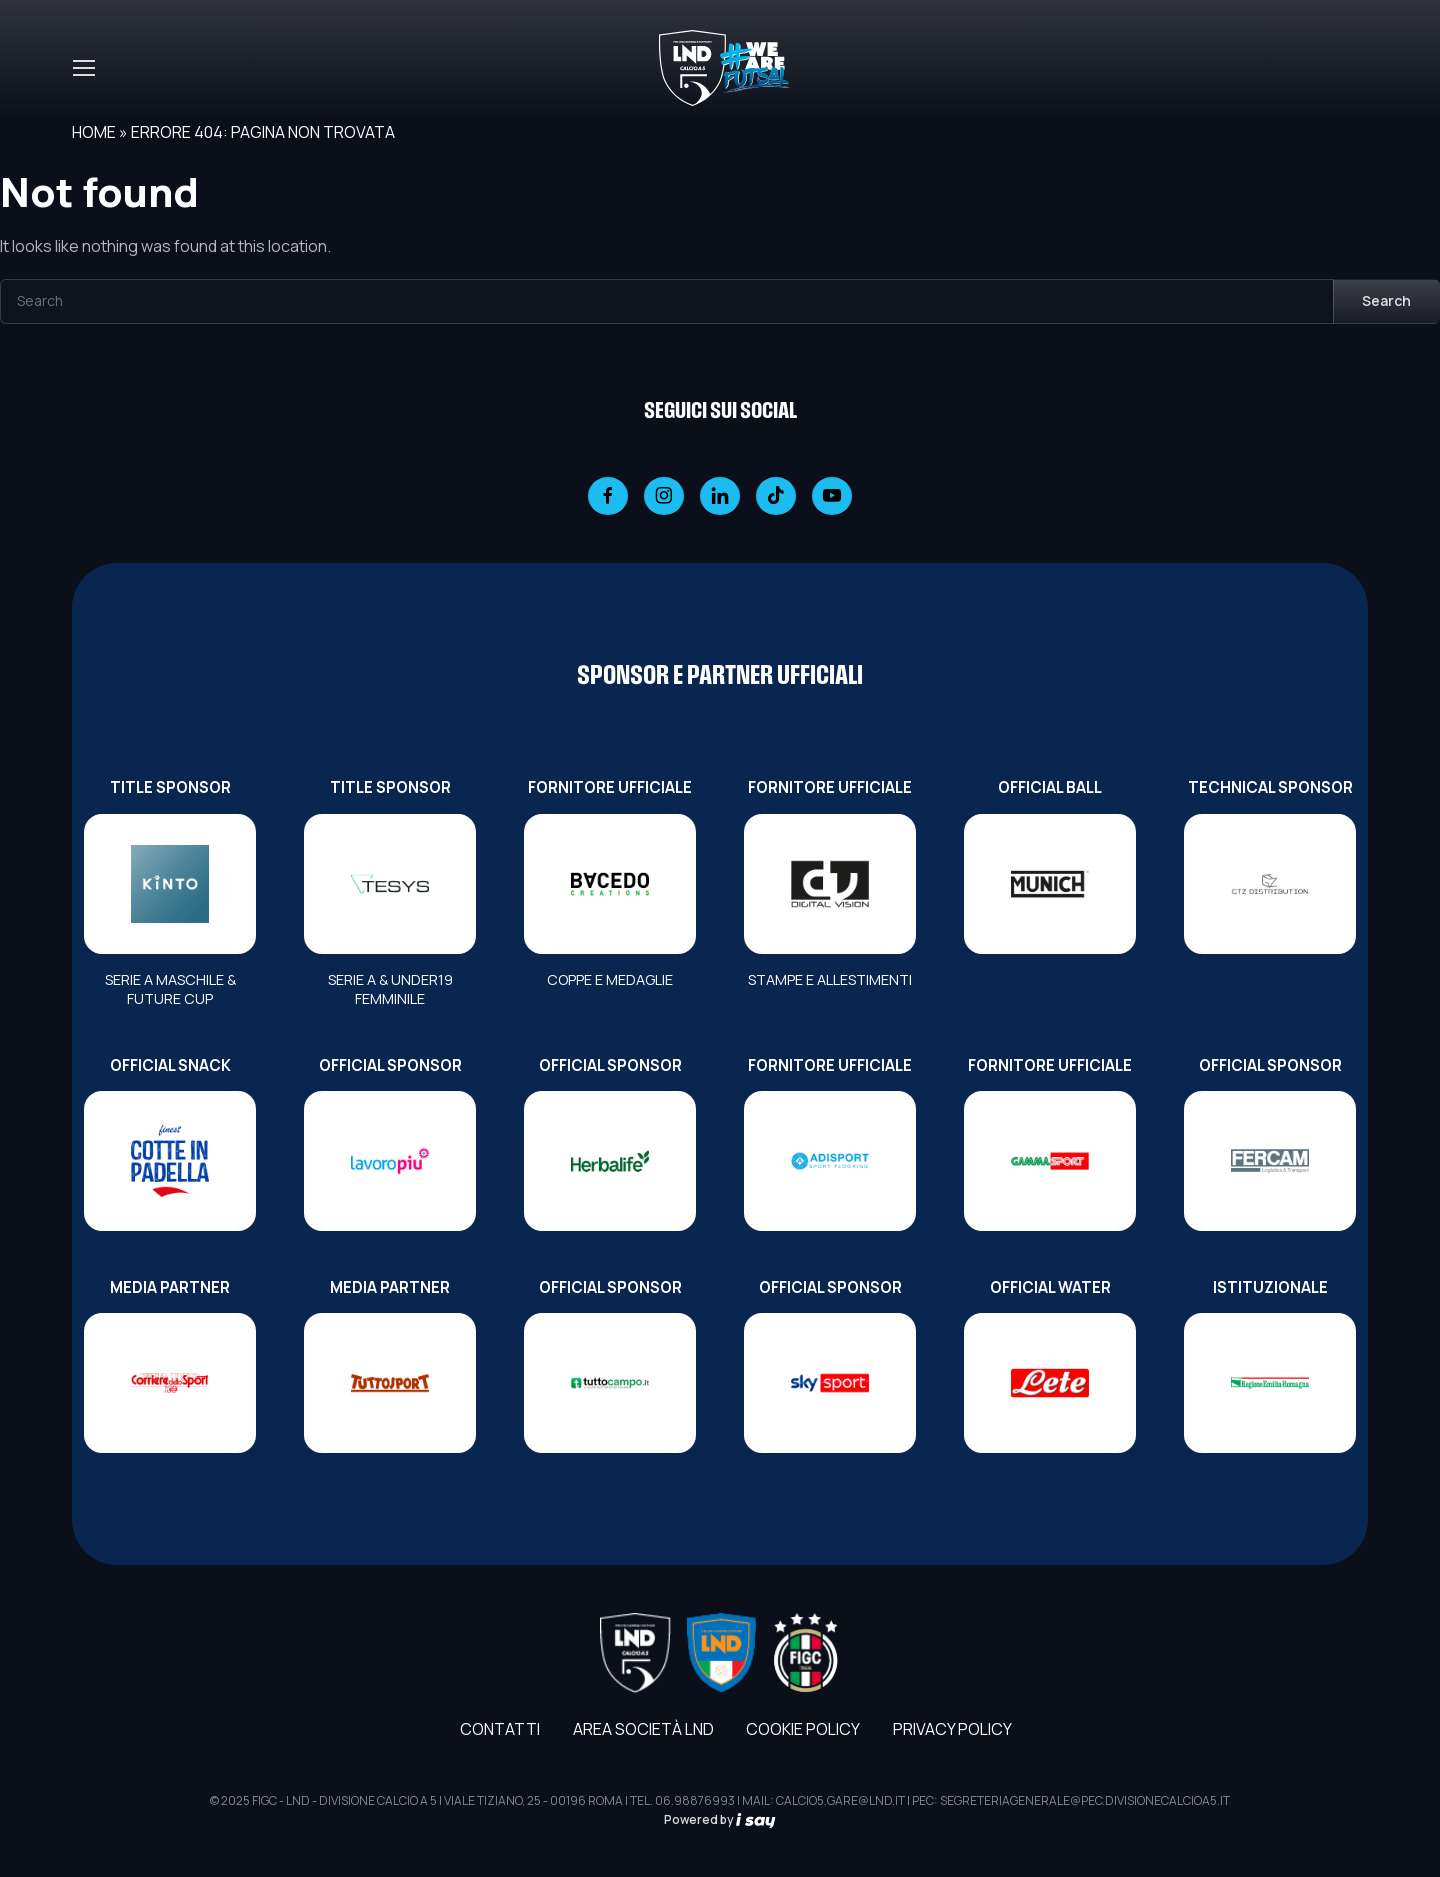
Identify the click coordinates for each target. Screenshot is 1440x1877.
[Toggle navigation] (83, 68)
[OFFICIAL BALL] (1050, 884)
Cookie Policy (803, 1729)
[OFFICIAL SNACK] (170, 1161)
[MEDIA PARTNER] (170, 1383)
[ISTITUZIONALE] (1270, 1383)
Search (1386, 300)
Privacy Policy (952, 1729)
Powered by (720, 1819)
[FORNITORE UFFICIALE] (610, 884)
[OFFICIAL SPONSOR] (390, 1161)
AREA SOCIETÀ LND (643, 1729)
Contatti (500, 1729)
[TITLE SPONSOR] (170, 884)
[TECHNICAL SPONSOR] (1270, 884)
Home (94, 132)
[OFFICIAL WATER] (1050, 1383)
